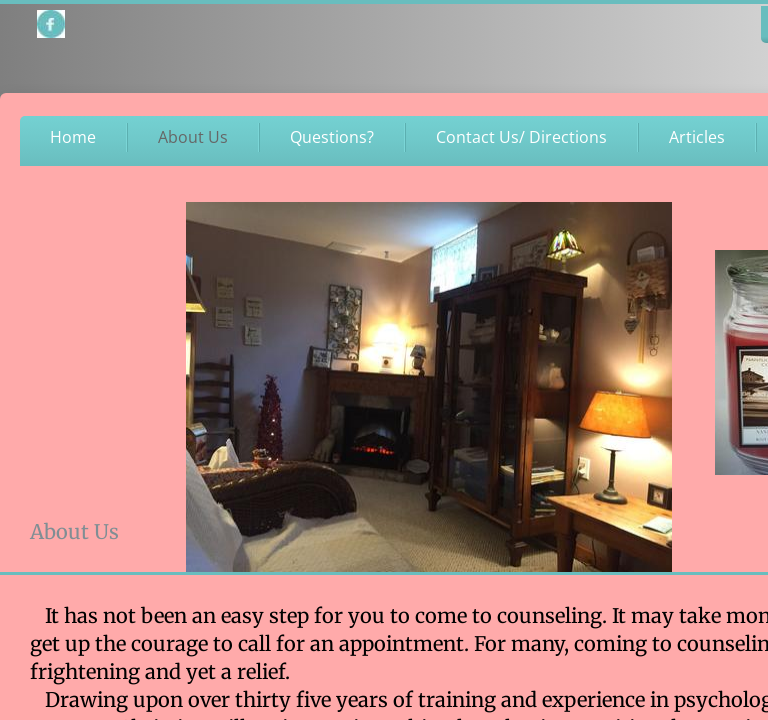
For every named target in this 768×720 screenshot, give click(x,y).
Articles (697, 137)
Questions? (332, 137)
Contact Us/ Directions (521, 137)
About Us (193, 137)
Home (73, 137)
